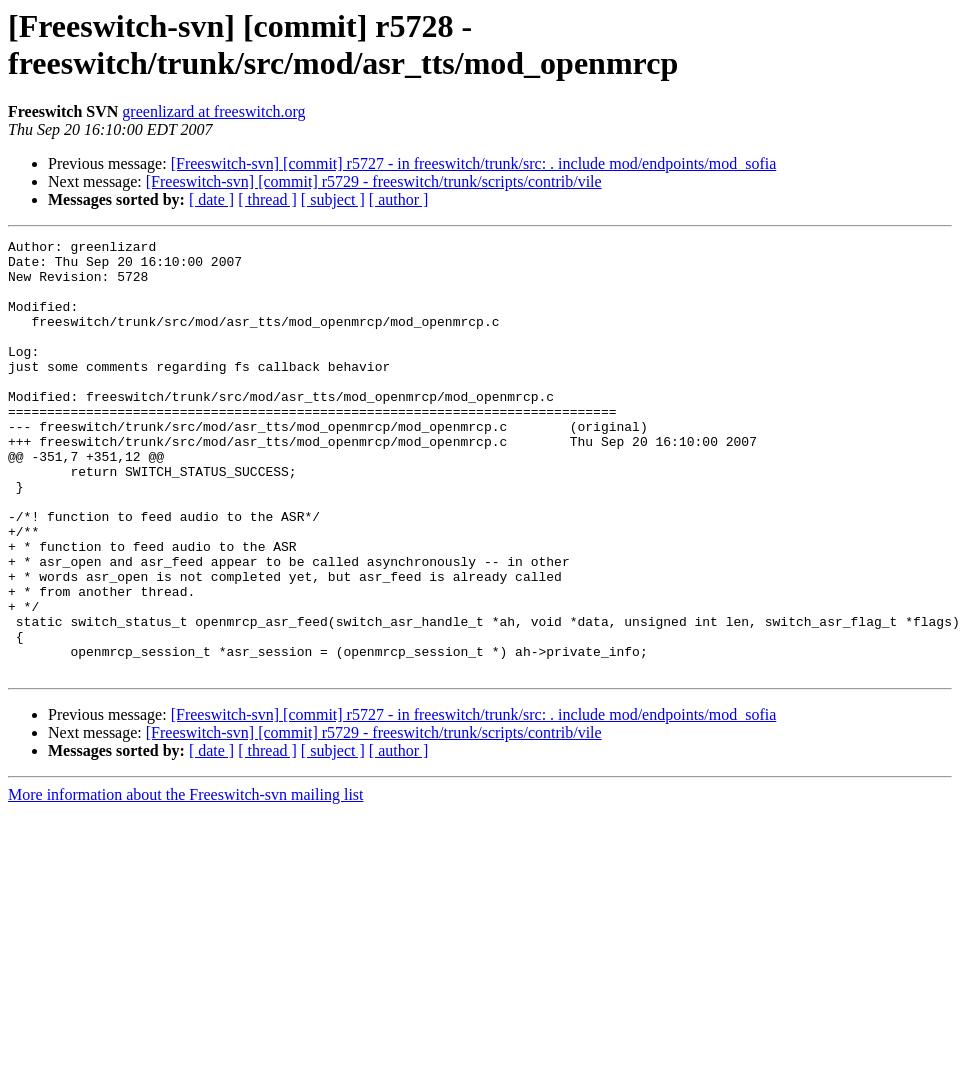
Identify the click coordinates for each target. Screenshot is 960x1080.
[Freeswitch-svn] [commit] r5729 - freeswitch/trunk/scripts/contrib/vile (374, 181)
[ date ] (211, 199)
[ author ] (399, 199)
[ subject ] (333, 199)
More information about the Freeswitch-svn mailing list (186, 881)
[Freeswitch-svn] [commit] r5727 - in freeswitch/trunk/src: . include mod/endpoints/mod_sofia (474, 163)
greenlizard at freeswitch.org (213, 111)
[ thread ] (267, 199)
